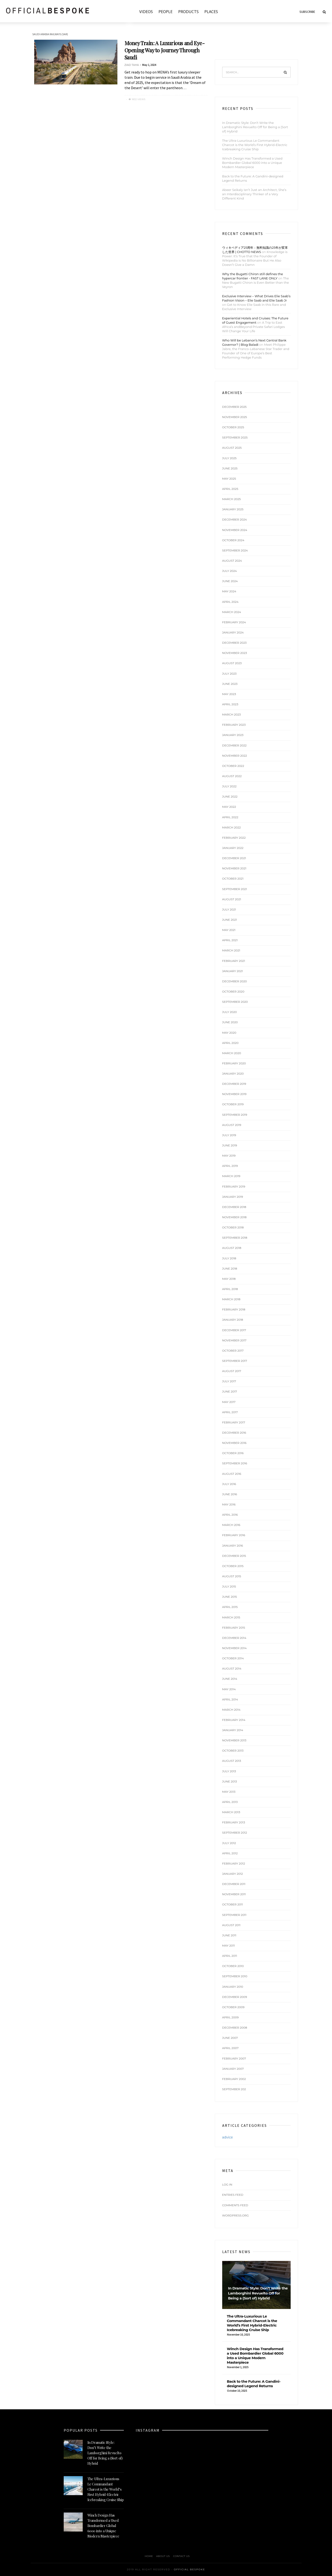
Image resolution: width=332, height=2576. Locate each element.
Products (188, 11)
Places (211, 11)
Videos (146, 11)
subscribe (307, 12)
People (166, 11)
